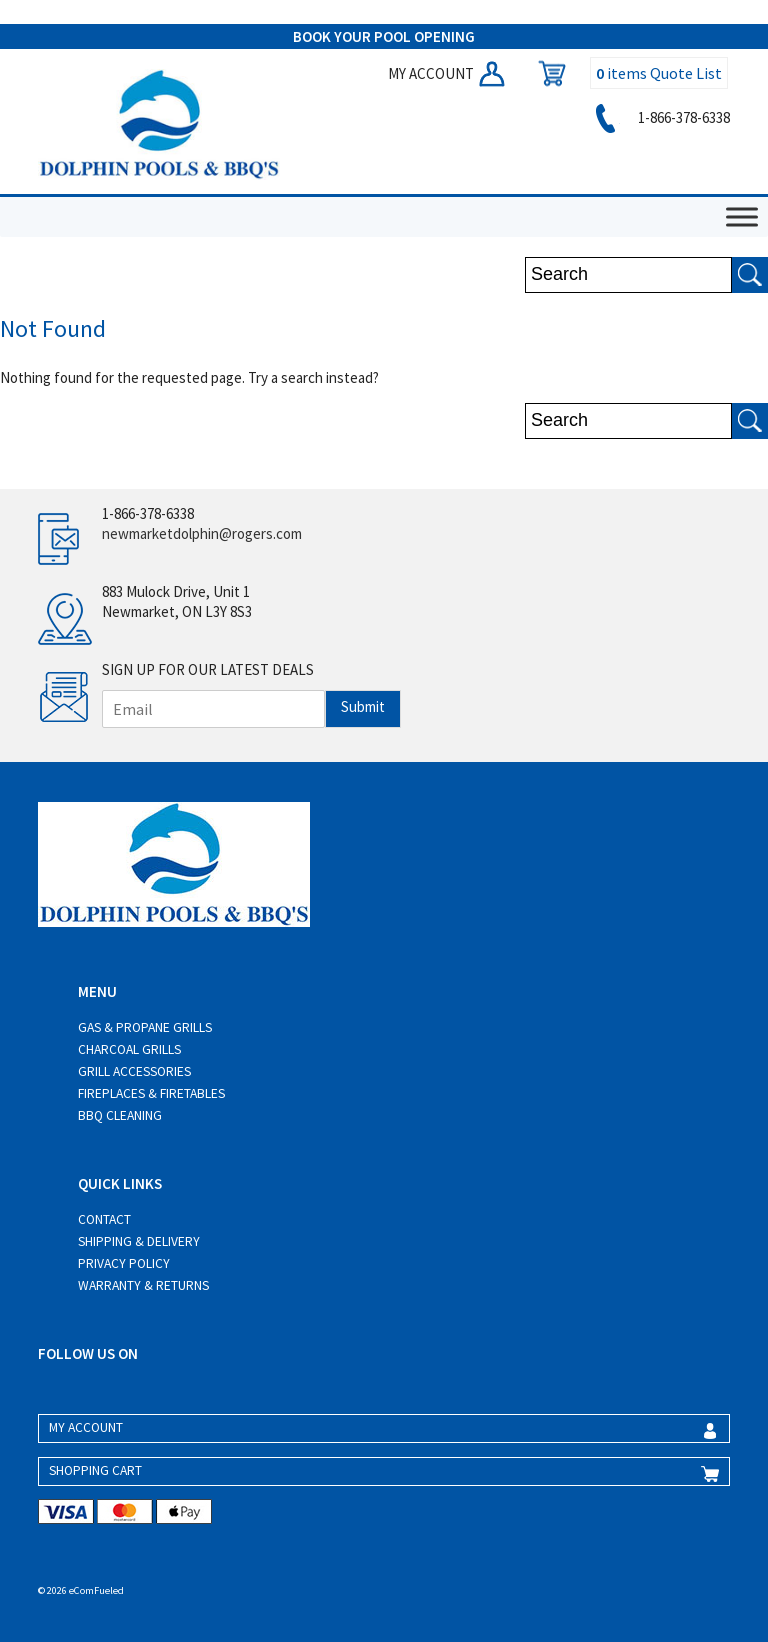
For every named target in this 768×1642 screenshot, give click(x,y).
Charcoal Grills (129, 1049)
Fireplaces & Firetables (151, 1093)
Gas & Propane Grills (145, 1027)
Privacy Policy (124, 1263)
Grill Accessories (134, 1071)
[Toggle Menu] (742, 217)
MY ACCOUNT (448, 73)
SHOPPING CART (95, 1470)
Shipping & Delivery (139, 1241)
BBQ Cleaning (120, 1115)
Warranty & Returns (143, 1285)
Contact (104, 1219)
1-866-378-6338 (659, 117)
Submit (363, 706)
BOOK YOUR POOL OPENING (384, 36)
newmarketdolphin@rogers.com (202, 533)
